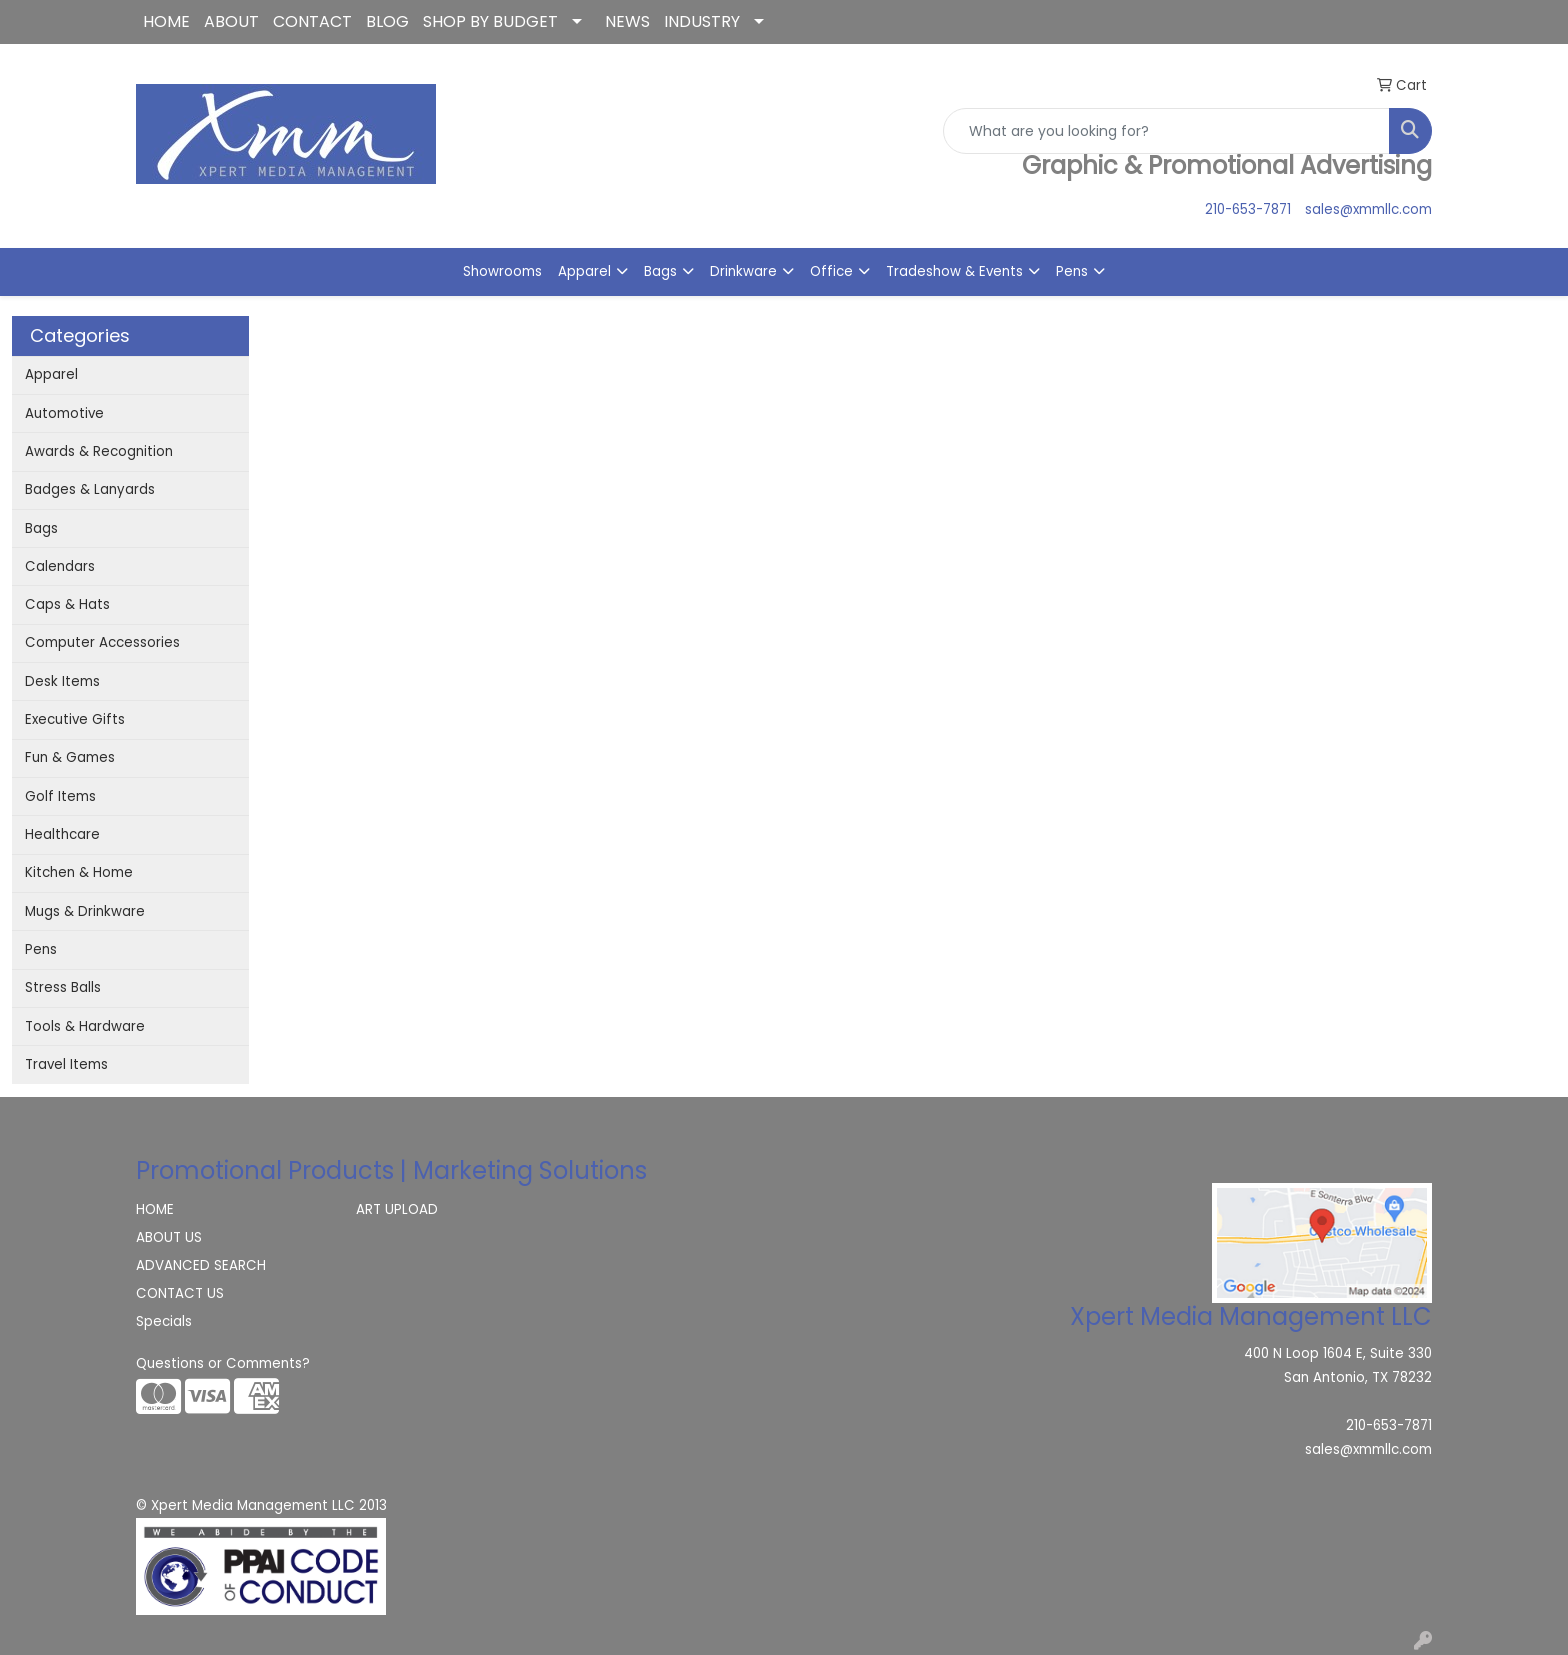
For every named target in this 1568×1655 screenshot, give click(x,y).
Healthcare (62, 834)
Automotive (64, 413)
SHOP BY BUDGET (490, 21)
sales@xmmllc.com (1368, 209)
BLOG (387, 21)
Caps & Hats (67, 604)
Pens (1072, 271)
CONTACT (312, 21)
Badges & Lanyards (90, 489)
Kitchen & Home (79, 872)
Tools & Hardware (85, 1026)
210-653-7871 (1248, 209)
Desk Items (62, 681)
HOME (166, 21)
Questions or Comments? (223, 1363)
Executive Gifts (75, 719)
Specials (164, 1321)
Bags (660, 271)
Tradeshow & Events (954, 271)
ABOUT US (169, 1237)
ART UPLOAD (397, 1209)
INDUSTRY (702, 21)
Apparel (584, 271)
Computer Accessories (102, 642)
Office (831, 271)
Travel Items (66, 1064)
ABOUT (231, 21)
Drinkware (743, 271)
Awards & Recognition (99, 451)
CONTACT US (180, 1293)
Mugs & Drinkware (85, 911)
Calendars (60, 566)
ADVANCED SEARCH (201, 1265)
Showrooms (502, 271)
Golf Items (60, 796)
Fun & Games (70, 757)
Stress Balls (63, 987)
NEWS (627, 21)
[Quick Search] (1166, 131)
